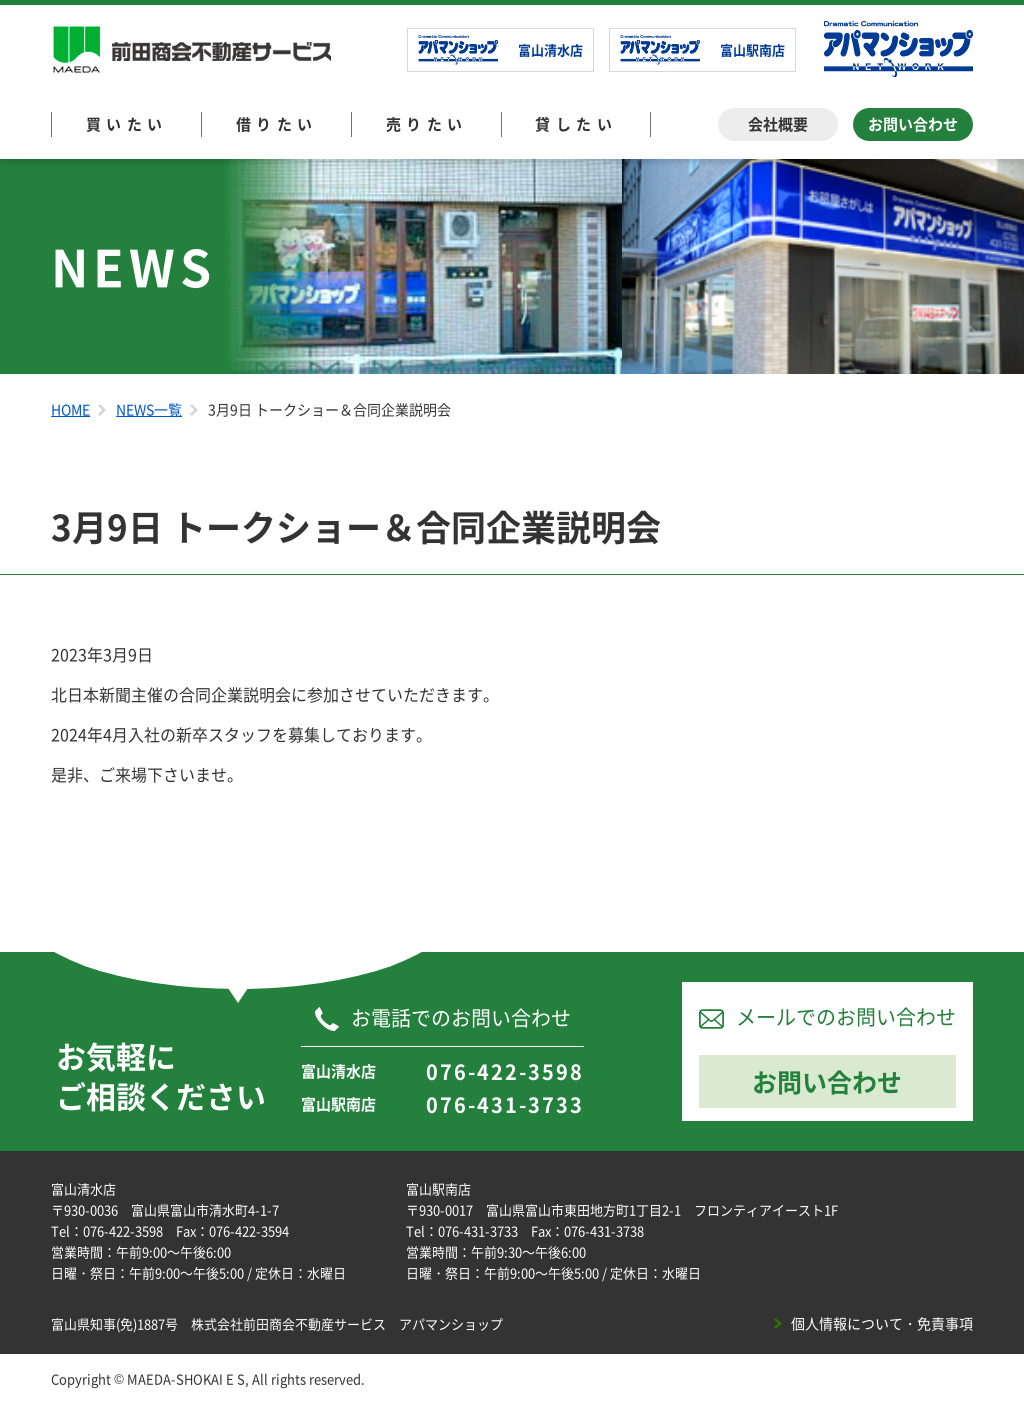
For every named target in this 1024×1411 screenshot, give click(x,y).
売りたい (427, 124)
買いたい (127, 124)
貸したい (576, 124)
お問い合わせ (913, 124)
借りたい (277, 124)
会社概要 (778, 124)
